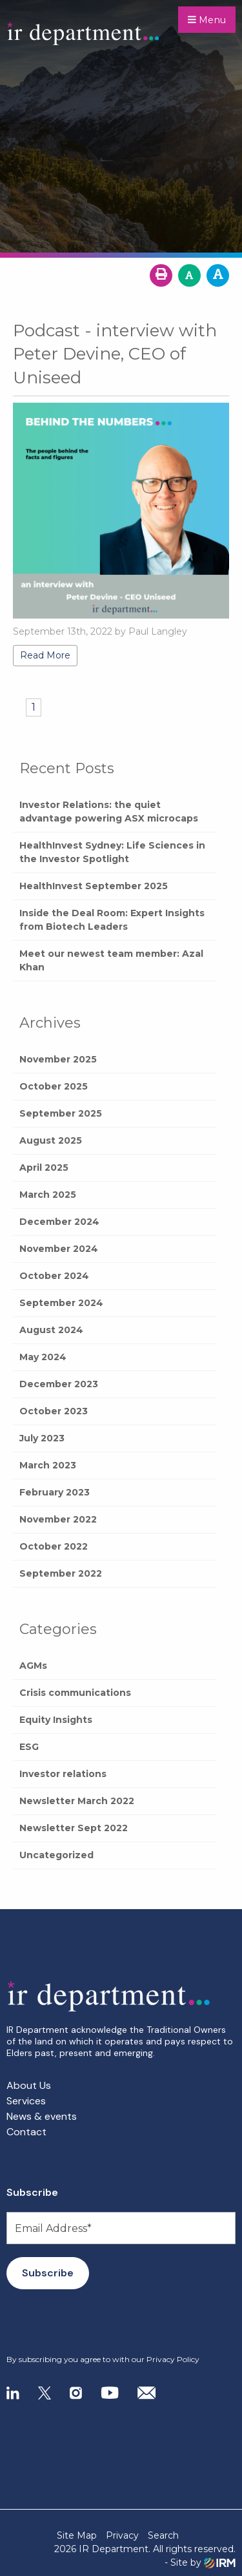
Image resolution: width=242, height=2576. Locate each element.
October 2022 (53, 1546)
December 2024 (59, 1221)
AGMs (33, 1665)
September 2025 (60, 1113)
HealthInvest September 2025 (93, 886)
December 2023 (58, 1384)
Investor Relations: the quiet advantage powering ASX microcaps (108, 811)
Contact (26, 2132)
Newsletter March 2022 (76, 1801)
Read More (45, 655)
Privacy (122, 2535)
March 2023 (47, 1465)
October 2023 (53, 1411)
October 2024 (54, 1276)
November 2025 (58, 1059)
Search (163, 2535)
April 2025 (43, 1167)
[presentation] (84, 2322)
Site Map (77, 2535)
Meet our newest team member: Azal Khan (111, 960)
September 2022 (60, 1573)
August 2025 (50, 1140)
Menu (207, 20)
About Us (28, 2085)
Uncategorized (56, 1855)
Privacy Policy (172, 2359)
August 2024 (51, 1330)
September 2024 (61, 1303)
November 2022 (58, 1519)
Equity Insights (55, 1719)
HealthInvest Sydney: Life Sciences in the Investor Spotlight (112, 852)
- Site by (200, 2563)
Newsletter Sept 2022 (73, 1828)
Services (26, 2101)
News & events (41, 2116)
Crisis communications (75, 1692)
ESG (29, 1747)
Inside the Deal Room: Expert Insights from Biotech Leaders (112, 919)
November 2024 (58, 1248)
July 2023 (42, 1438)
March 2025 (47, 1194)
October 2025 (53, 1086)
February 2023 (54, 1492)
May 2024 (42, 1357)
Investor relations (62, 1774)
